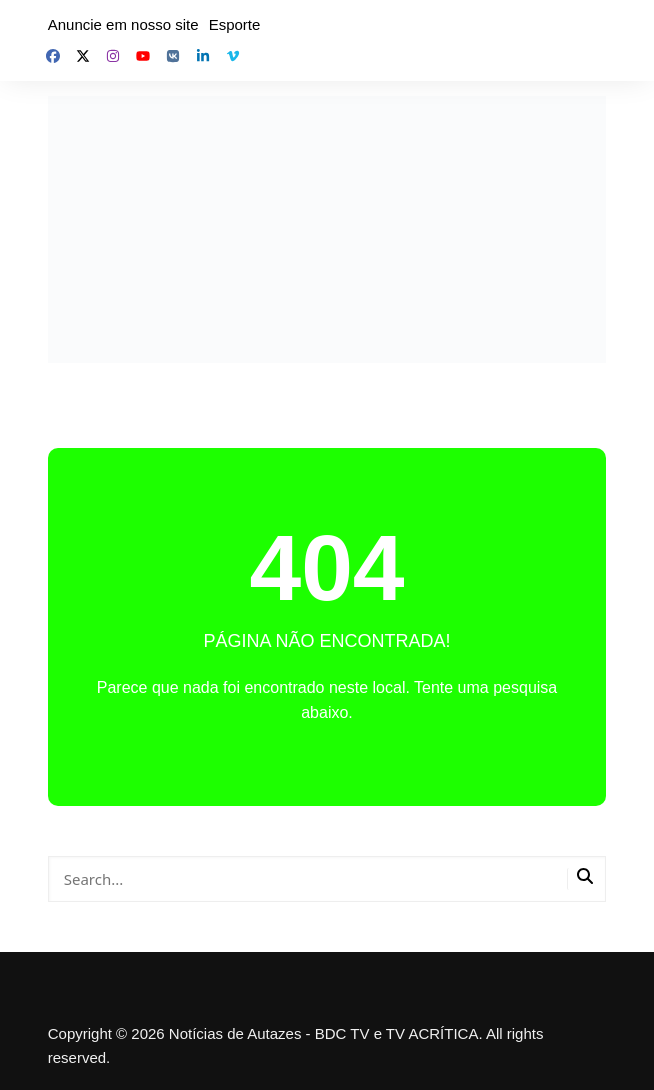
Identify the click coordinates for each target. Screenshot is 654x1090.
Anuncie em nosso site (123, 24)
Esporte (235, 24)
